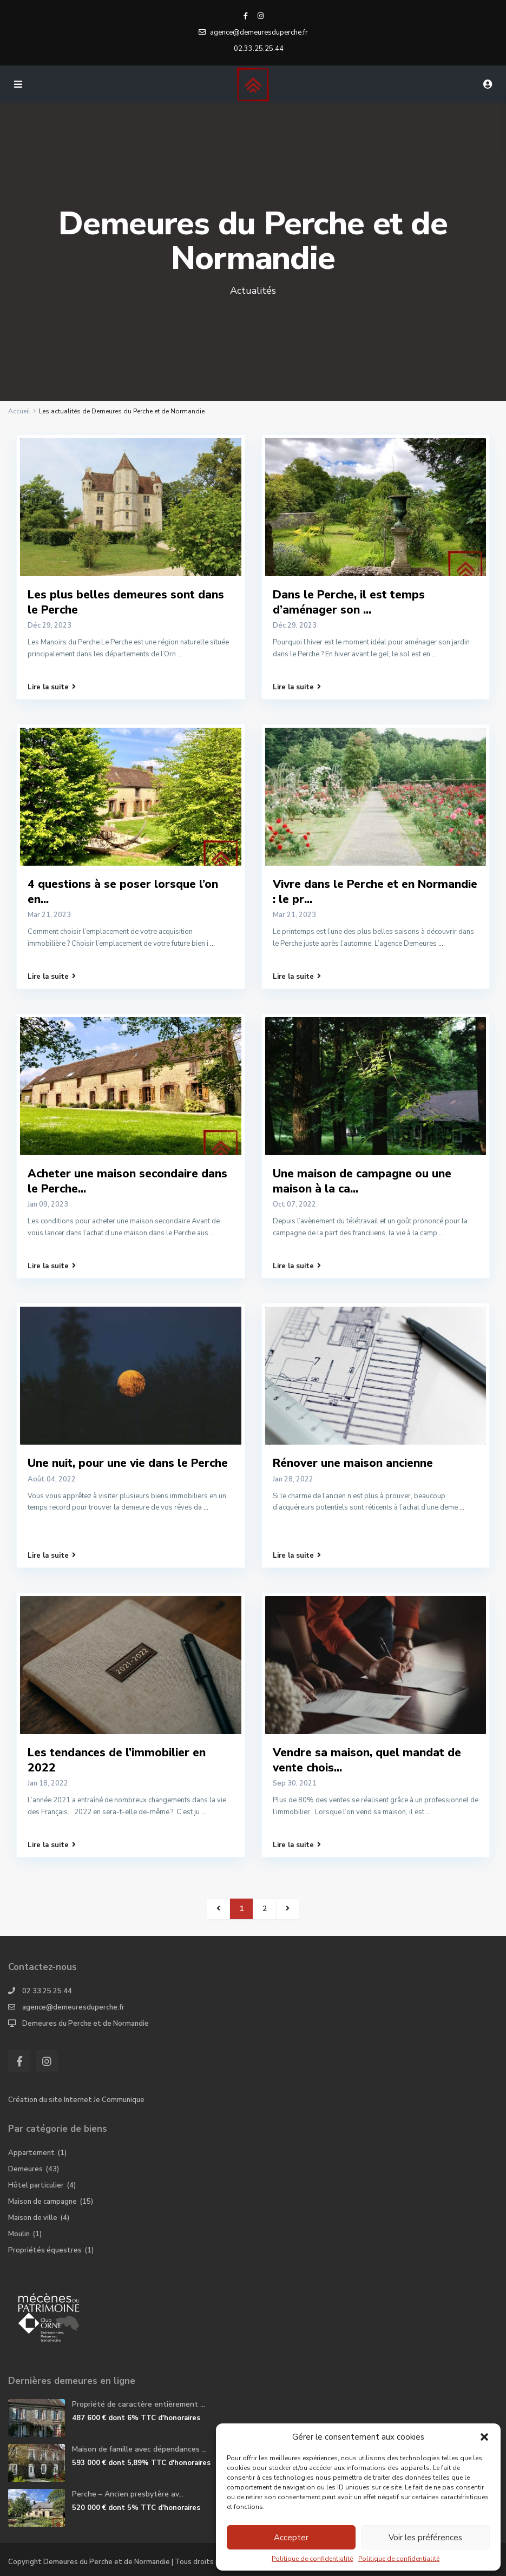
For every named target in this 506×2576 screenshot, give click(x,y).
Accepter (291, 2537)
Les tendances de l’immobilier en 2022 (117, 1760)
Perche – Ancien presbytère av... (127, 2494)
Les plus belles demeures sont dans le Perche (126, 602)
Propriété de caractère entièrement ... (138, 2404)
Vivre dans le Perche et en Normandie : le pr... (375, 891)
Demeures (25, 2169)
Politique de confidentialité (312, 2558)
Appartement (31, 2153)
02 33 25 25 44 (47, 1991)
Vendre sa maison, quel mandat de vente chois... (367, 1760)
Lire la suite (52, 687)
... (180, 654)
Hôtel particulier (36, 2185)
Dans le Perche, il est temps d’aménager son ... (349, 602)
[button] (484, 2437)
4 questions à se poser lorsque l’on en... (123, 891)
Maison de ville (32, 2218)
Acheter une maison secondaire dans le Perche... (127, 1181)
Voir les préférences (425, 2537)
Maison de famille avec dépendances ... (139, 2449)
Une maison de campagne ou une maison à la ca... (362, 1181)
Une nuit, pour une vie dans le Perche (128, 1463)
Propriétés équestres (45, 2250)
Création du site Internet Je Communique (76, 2100)
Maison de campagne (42, 2201)
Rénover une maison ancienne (353, 1463)
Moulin (19, 2234)
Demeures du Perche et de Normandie (85, 2023)
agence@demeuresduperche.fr (73, 2007)
